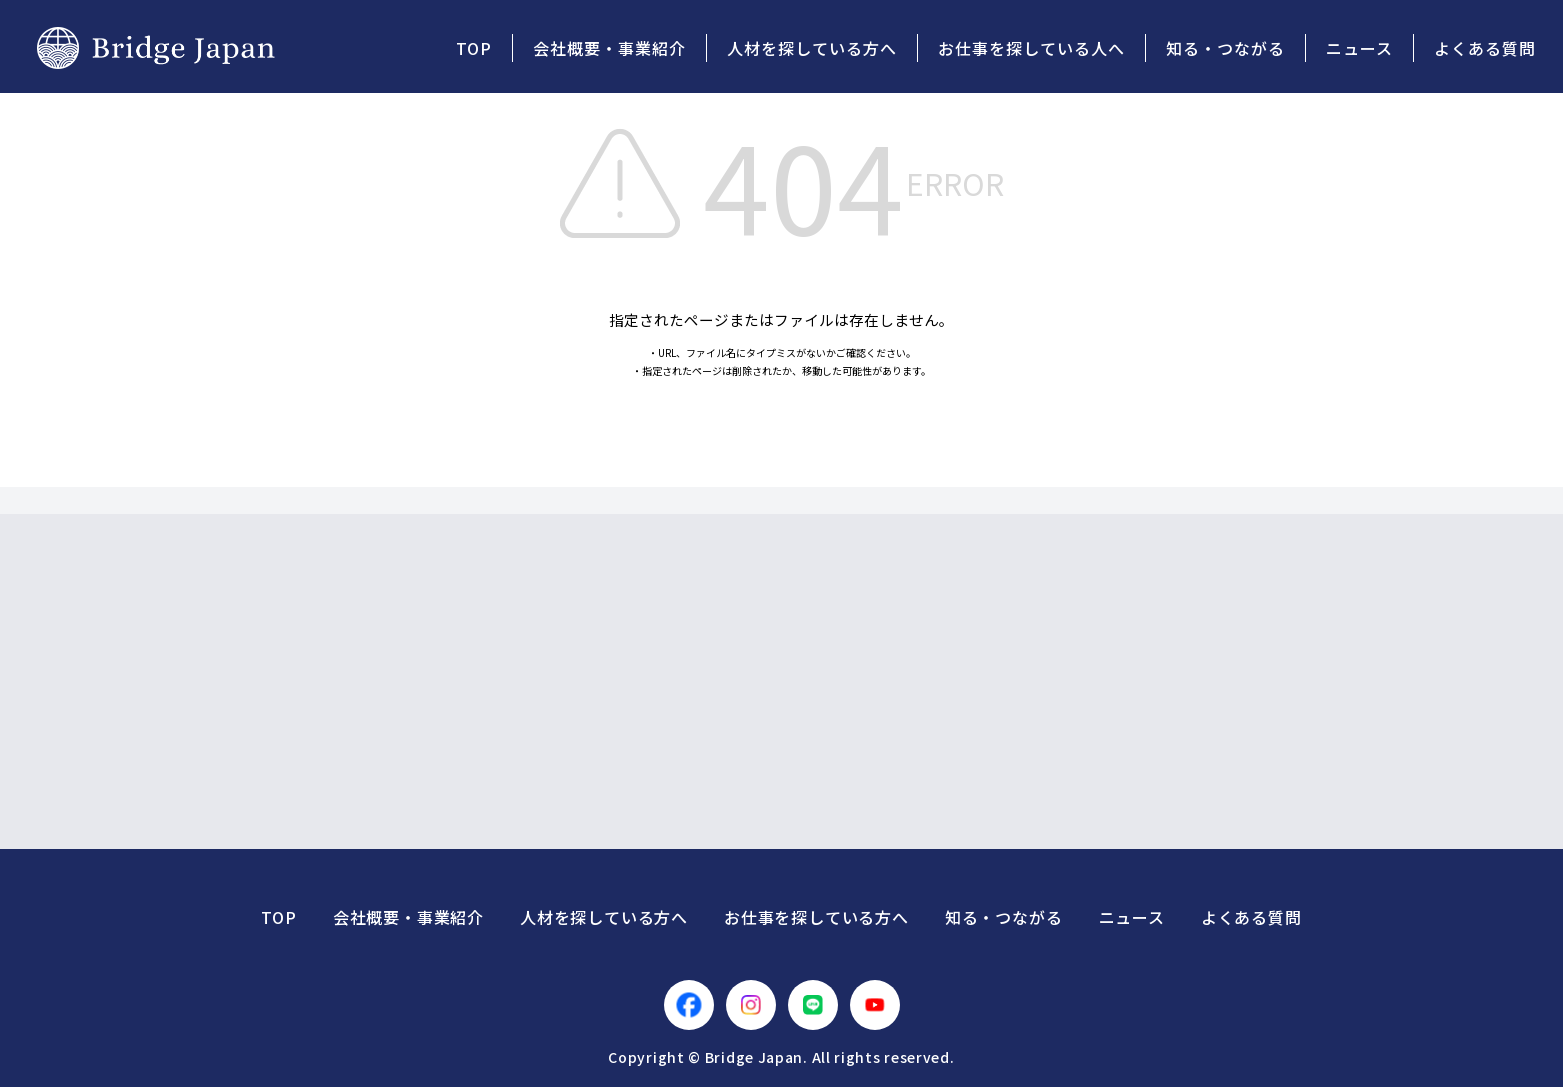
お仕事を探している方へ (816, 917)
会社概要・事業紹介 (408, 917)
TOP (278, 917)
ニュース (1132, 917)
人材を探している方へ (604, 917)
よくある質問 (1251, 917)
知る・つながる (1004, 917)
